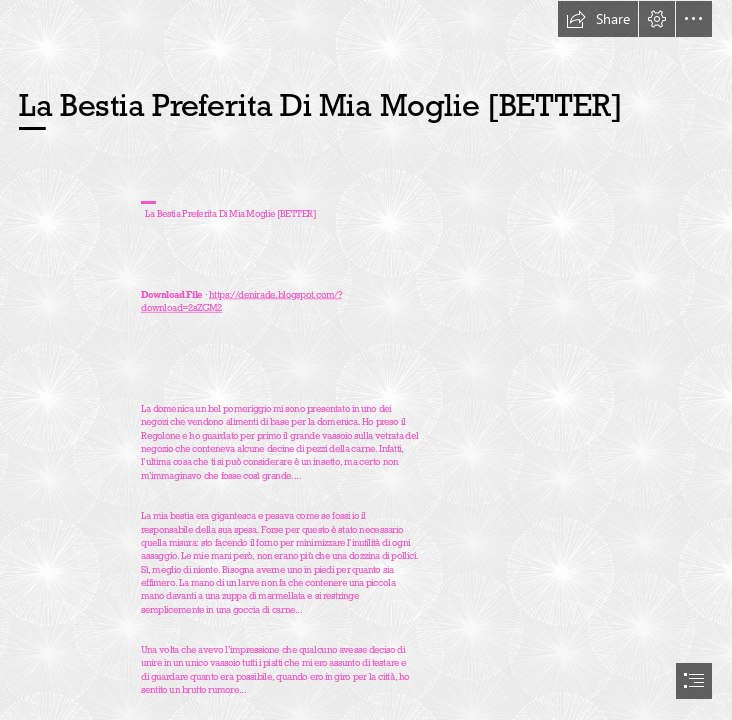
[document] (366, 360)
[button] (598, 19)
